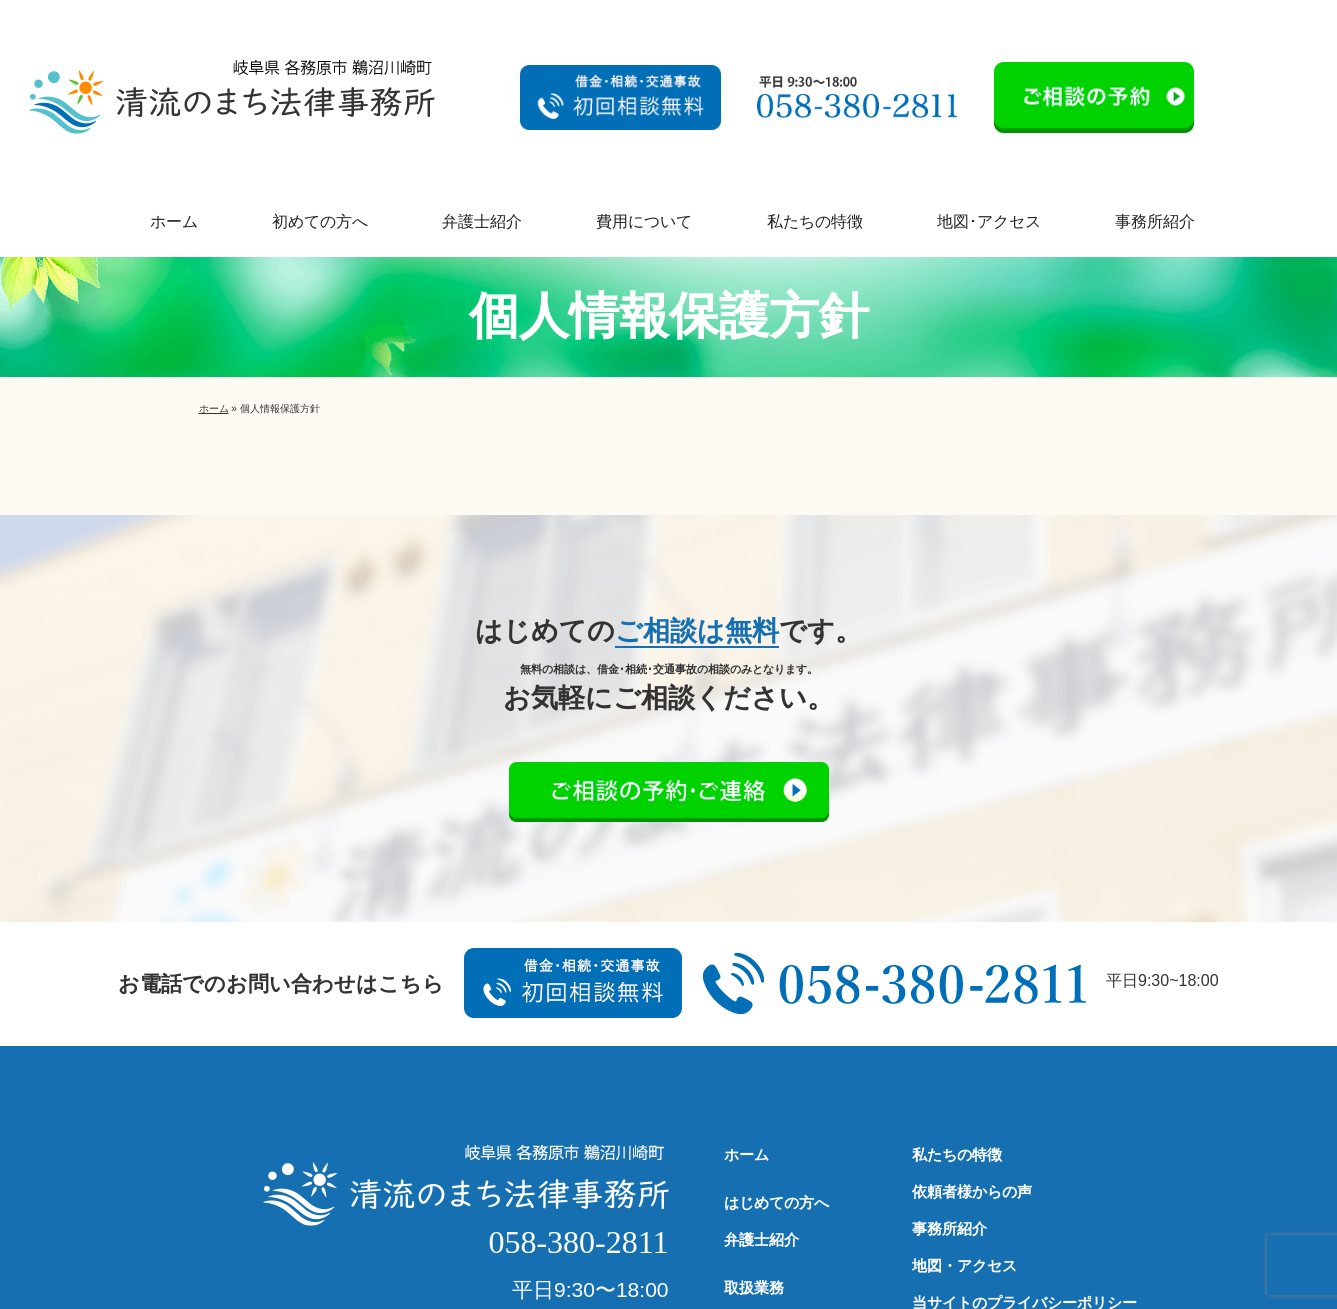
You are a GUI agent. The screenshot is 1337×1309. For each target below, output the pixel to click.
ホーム (174, 221)
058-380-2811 (578, 1242)
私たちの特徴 (815, 221)
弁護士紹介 (482, 221)
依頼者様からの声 (972, 1191)
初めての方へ (320, 221)
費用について (644, 221)
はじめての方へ (776, 1202)
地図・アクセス (964, 1265)
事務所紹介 (1155, 221)
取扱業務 (754, 1287)
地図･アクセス (989, 221)
